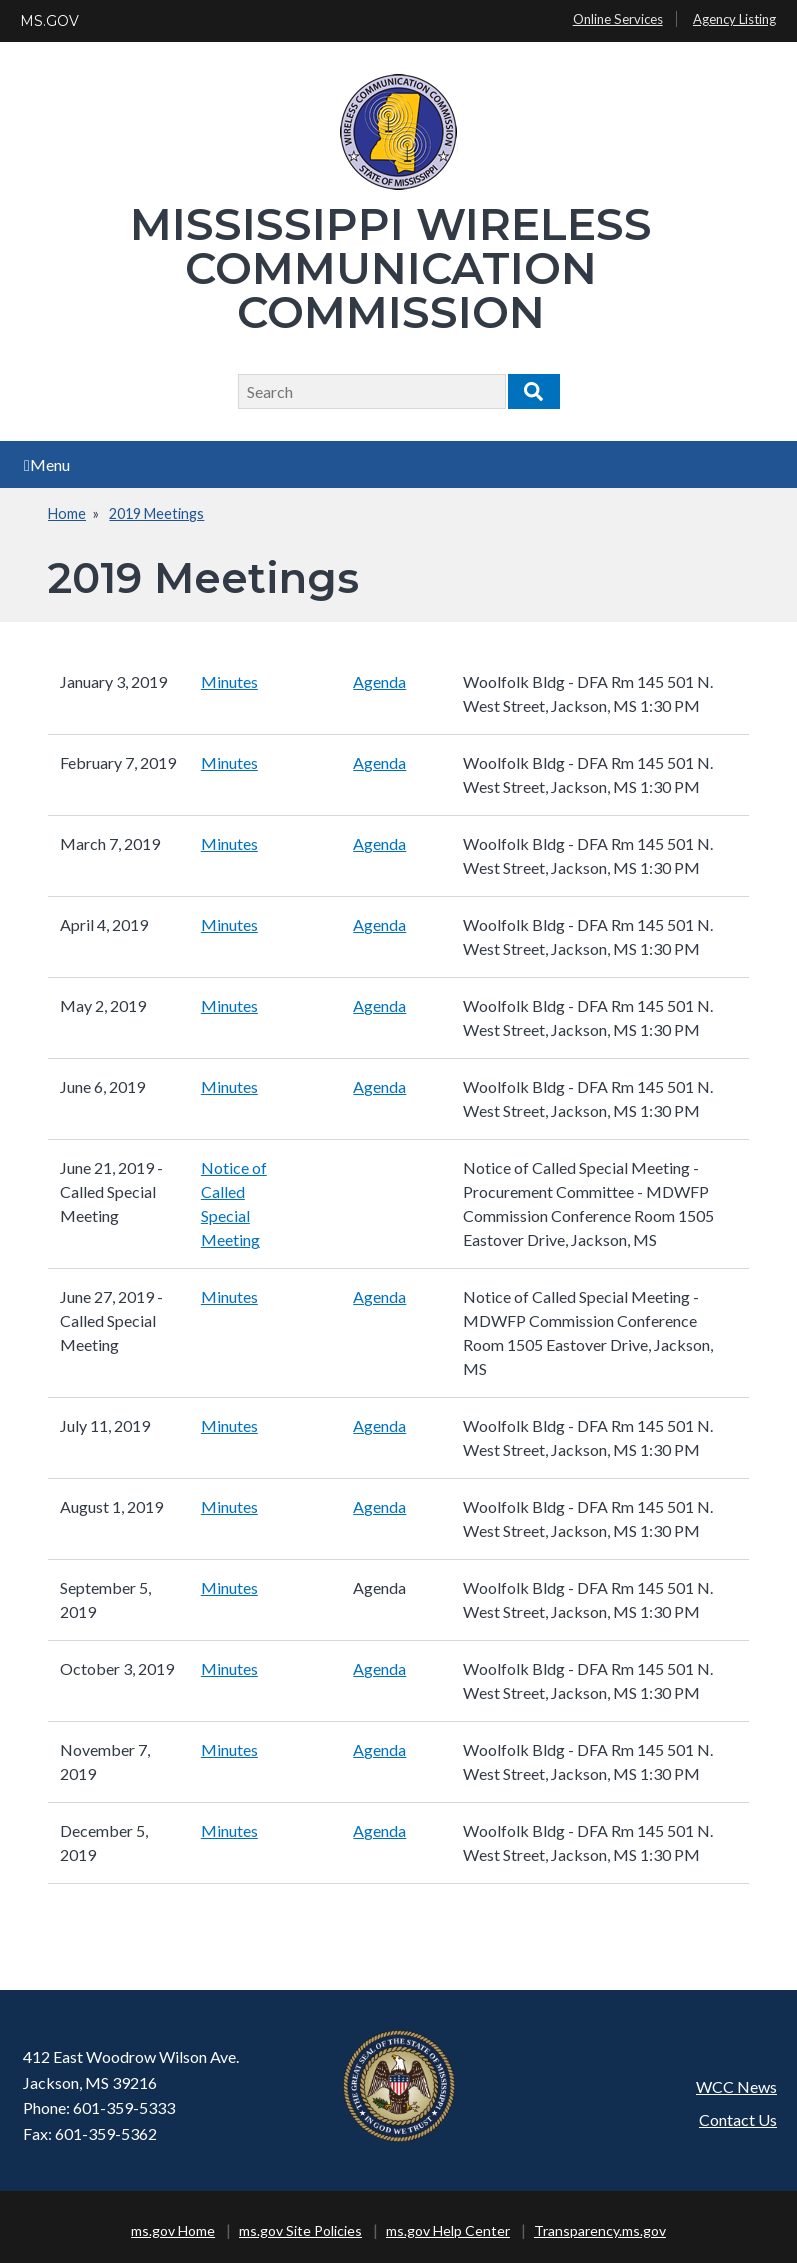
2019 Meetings (156, 513)
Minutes (229, 681)
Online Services (618, 19)
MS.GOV (49, 21)
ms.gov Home (173, 2230)
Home (67, 513)
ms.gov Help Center (448, 2230)
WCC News (736, 2086)
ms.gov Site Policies (300, 2230)
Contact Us (738, 2119)
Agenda (379, 681)
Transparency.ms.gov (600, 2230)
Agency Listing (734, 19)
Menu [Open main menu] (47, 464)
